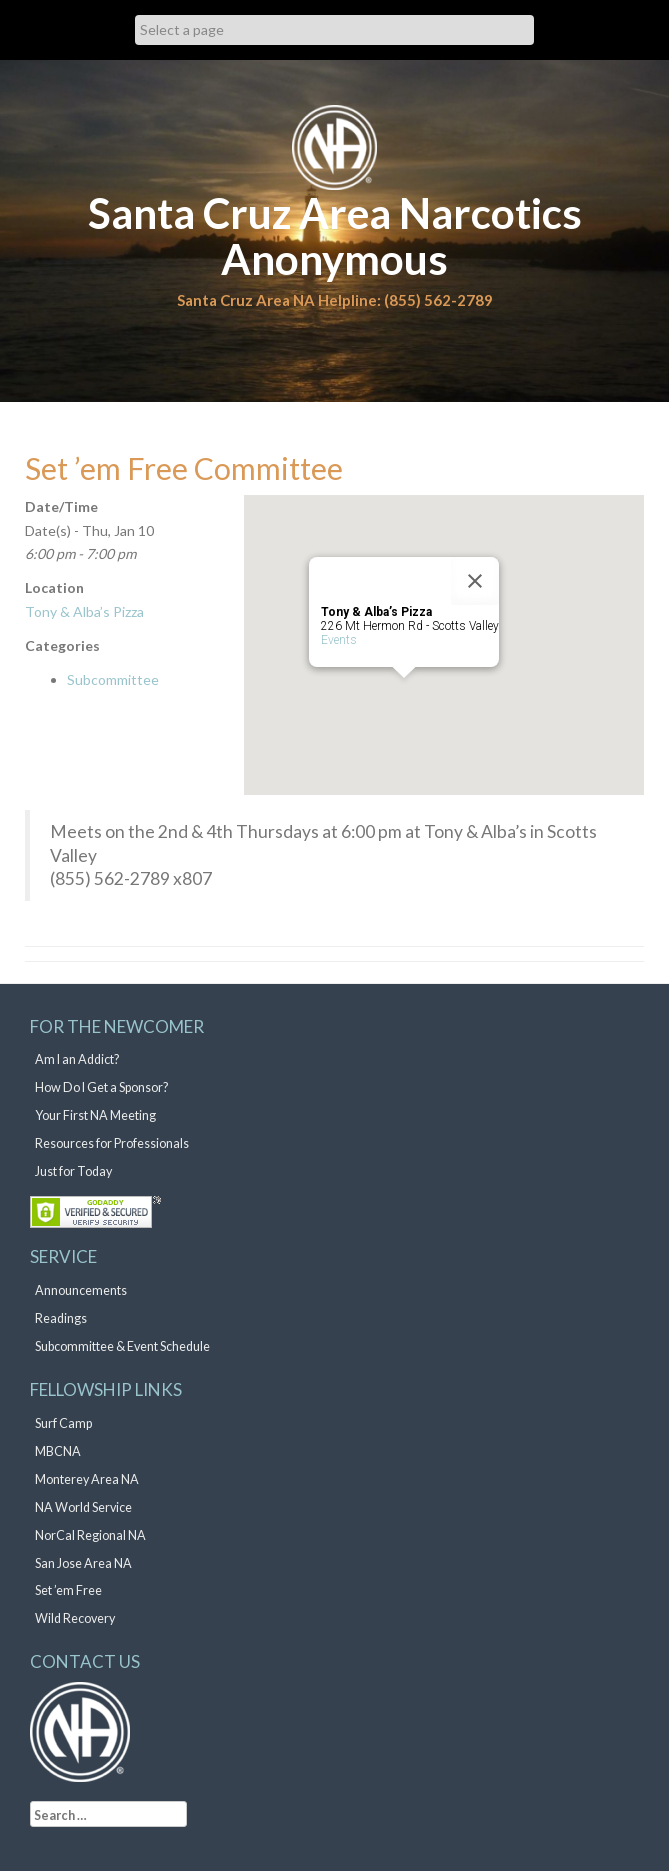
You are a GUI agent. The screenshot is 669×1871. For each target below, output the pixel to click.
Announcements (81, 1290)
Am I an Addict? (77, 1059)
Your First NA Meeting (95, 1115)
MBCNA (58, 1451)
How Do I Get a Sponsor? (101, 1087)
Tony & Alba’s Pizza (84, 611)
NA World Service (83, 1507)
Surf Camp (63, 1423)
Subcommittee (113, 679)
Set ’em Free (68, 1590)
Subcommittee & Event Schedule (122, 1346)
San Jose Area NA (83, 1563)
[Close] (475, 581)
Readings (61, 1318)
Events (339, 640)
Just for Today (73, 1171)
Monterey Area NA (87, 1479)
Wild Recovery (75, 1618)
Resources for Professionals (112, 1143)
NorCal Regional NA (90, 1535)
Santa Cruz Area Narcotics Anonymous (335, 236)
